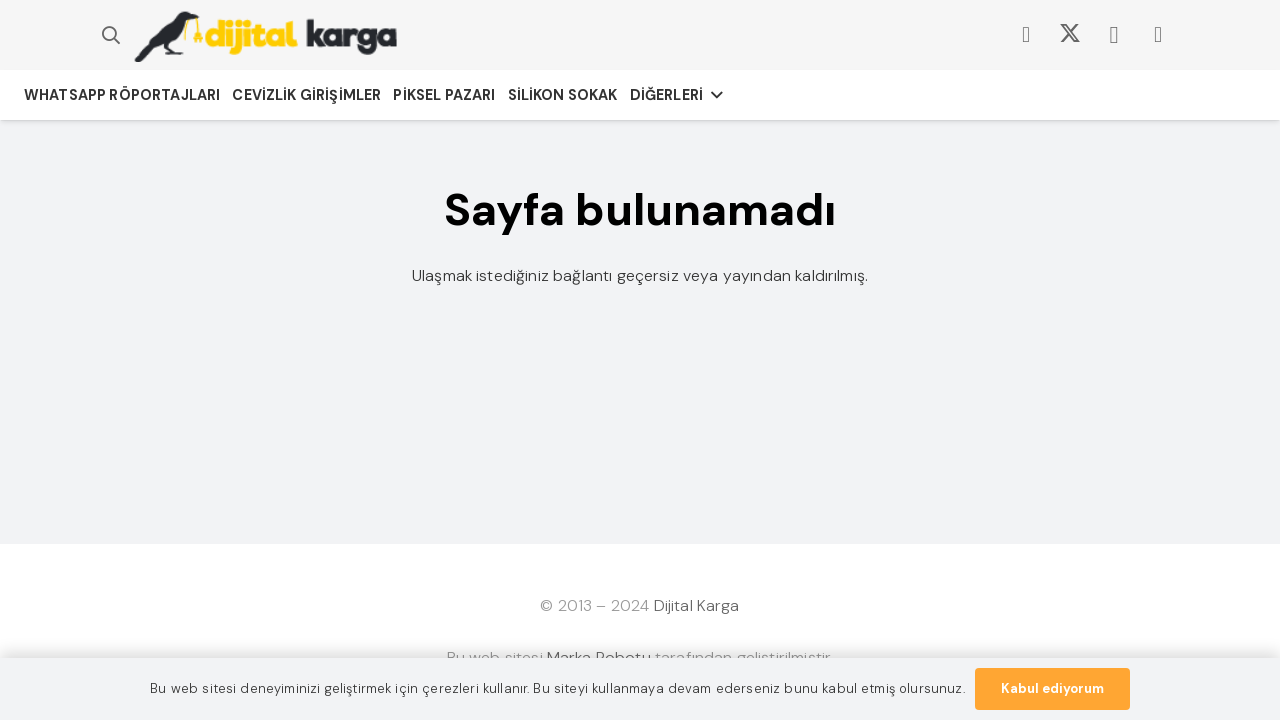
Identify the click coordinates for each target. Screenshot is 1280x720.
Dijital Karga (697, 605)
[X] (1070, 35)
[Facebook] (1026, 35)
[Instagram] (1114, 35)
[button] (111, 35)
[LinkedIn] (1158, 35)
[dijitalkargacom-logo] (265, 35)
